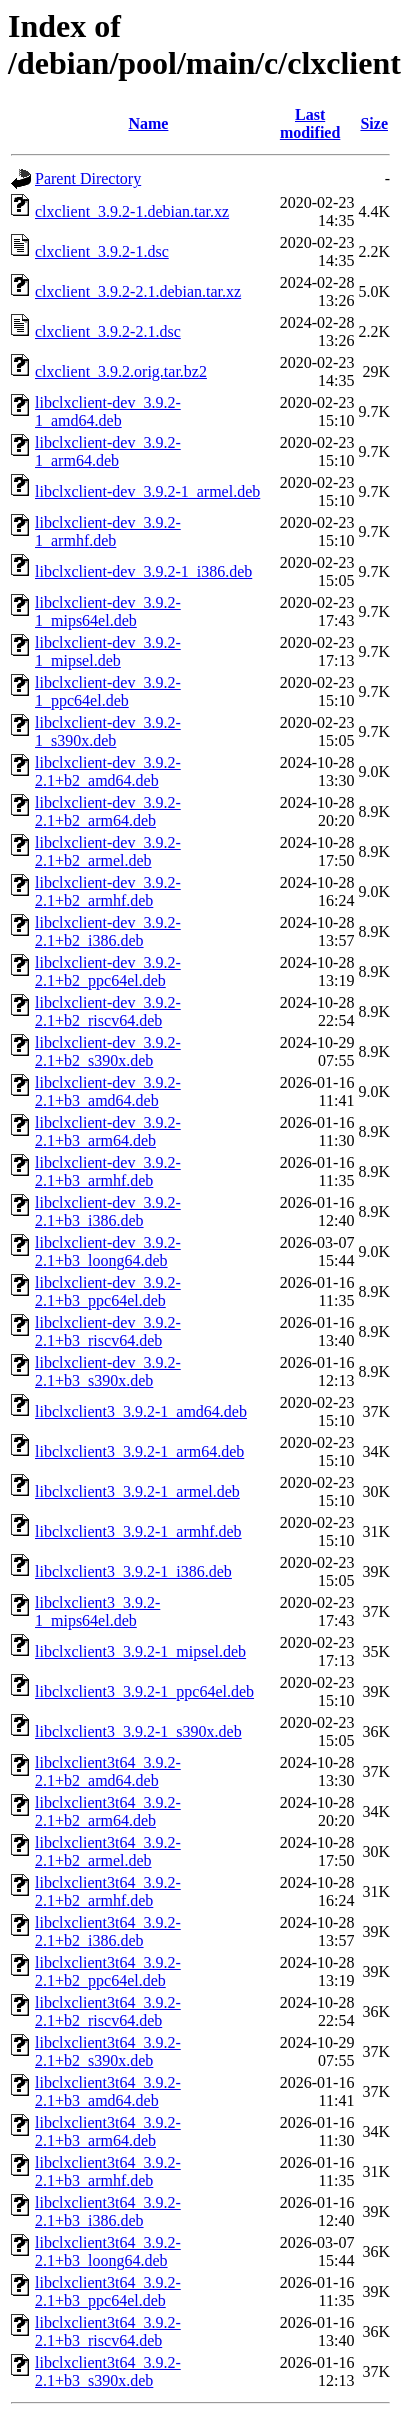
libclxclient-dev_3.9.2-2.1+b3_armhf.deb (108, 1171)
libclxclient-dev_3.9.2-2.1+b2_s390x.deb (108, 1051)
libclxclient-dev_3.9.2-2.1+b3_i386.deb (108, 1211)
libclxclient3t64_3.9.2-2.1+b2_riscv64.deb (108, 2011)
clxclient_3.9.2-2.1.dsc (108, 331)
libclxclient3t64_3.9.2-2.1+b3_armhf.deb (108, 2171)
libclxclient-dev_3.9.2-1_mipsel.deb (108, 651)
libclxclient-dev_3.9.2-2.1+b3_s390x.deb (108, 1371)
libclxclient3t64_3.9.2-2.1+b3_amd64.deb (108, 2091)
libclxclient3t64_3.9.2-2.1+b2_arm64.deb (108, 1811)
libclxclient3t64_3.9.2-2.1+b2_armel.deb (108, 1851)
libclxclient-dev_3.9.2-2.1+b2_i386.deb (108, 931)
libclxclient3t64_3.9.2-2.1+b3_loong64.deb (108, 2251)
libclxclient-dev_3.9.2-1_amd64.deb (108, 411)
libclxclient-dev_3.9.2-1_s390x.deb (108, 731)
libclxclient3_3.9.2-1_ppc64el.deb (144, 1691)
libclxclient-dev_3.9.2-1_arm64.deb (108, 451)
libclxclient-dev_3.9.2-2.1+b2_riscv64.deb (108, 1011)
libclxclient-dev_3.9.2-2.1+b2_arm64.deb (108, 811)
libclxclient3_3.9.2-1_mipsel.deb (140, 1651)
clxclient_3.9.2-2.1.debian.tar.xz (138, 291)
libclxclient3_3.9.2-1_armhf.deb (138, 1531)
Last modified (310, 123)
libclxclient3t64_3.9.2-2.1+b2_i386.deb (108, 1931)
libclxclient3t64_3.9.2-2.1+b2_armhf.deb (108, 1891)
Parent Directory (88, 178)
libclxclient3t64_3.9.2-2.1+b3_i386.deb (108, 2211)
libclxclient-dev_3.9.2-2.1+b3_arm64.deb (108, 1131)
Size (374, 123)
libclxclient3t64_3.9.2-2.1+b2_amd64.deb (108, 1771)
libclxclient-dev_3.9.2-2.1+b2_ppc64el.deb (108, 971)
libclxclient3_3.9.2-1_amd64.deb (141, 1411)
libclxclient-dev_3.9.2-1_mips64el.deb (108, 611)
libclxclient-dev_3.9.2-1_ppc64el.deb (108, 691)
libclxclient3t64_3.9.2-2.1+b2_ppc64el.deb (108, 1971)
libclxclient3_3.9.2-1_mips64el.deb (97, 1611)
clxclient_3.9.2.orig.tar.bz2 (121, 371)
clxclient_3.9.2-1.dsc (102, 251)
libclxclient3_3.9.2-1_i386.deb (133, 1571)
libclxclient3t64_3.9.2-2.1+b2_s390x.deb (108, 2051)
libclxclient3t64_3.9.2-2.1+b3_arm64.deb (108, 2131)
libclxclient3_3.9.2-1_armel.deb (137, 1491)
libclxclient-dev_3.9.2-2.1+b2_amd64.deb (108, 771)
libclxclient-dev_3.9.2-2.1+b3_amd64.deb (108, 1091)
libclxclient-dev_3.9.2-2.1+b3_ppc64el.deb (108, 1291)
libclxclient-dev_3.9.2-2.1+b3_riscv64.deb (108, 1331)
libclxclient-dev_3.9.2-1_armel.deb (147, 491)
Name (148, 123)
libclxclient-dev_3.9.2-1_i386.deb (143, 571)
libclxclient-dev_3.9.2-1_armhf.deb (108, 531)
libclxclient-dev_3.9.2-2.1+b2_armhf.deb (108, 891)
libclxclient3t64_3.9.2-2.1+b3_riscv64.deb (108, 2331)
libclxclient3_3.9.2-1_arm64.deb (139, 1451)
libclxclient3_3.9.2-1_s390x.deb (138, 1731)
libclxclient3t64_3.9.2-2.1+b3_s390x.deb (108, 2371)
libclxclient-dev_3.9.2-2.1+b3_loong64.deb (108, 1251)
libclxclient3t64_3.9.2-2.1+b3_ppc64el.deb (108, 2291)
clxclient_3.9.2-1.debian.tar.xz (132, 211)
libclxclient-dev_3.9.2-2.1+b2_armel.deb (108, 851)
